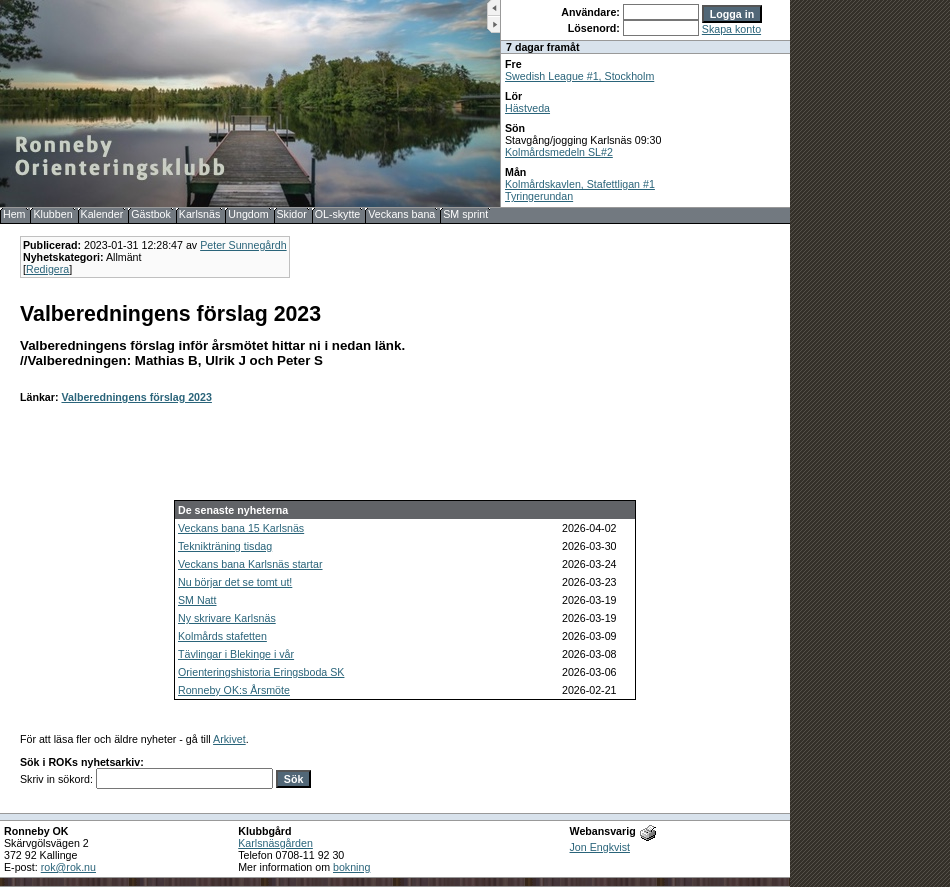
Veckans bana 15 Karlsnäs (241, 528)
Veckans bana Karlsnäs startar (250, 564)
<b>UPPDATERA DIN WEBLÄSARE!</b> (645, 103)
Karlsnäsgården (275, 843)
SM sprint (465, 214)
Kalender (102, 214)
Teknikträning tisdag (225, 546)
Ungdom (248, 214)
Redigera (47, 269)
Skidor (292, 214)
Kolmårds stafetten (222, 636)
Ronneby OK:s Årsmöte (234, 690)
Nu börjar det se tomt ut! (235, 582)
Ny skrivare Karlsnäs (227, 618)
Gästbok (151, 214)
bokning (351, 867)
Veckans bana (401, 214)
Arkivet (229, 739)
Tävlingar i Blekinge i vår (236, 654)
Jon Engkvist (600, 847)
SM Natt (197, 600)
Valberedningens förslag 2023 (136, 397)
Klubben (52, 214)
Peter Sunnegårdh (243, 245)
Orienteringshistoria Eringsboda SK (261, 672)
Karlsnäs (199, 214)
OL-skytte (338, 214)
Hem (14, 214)
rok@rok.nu (68, 867)
